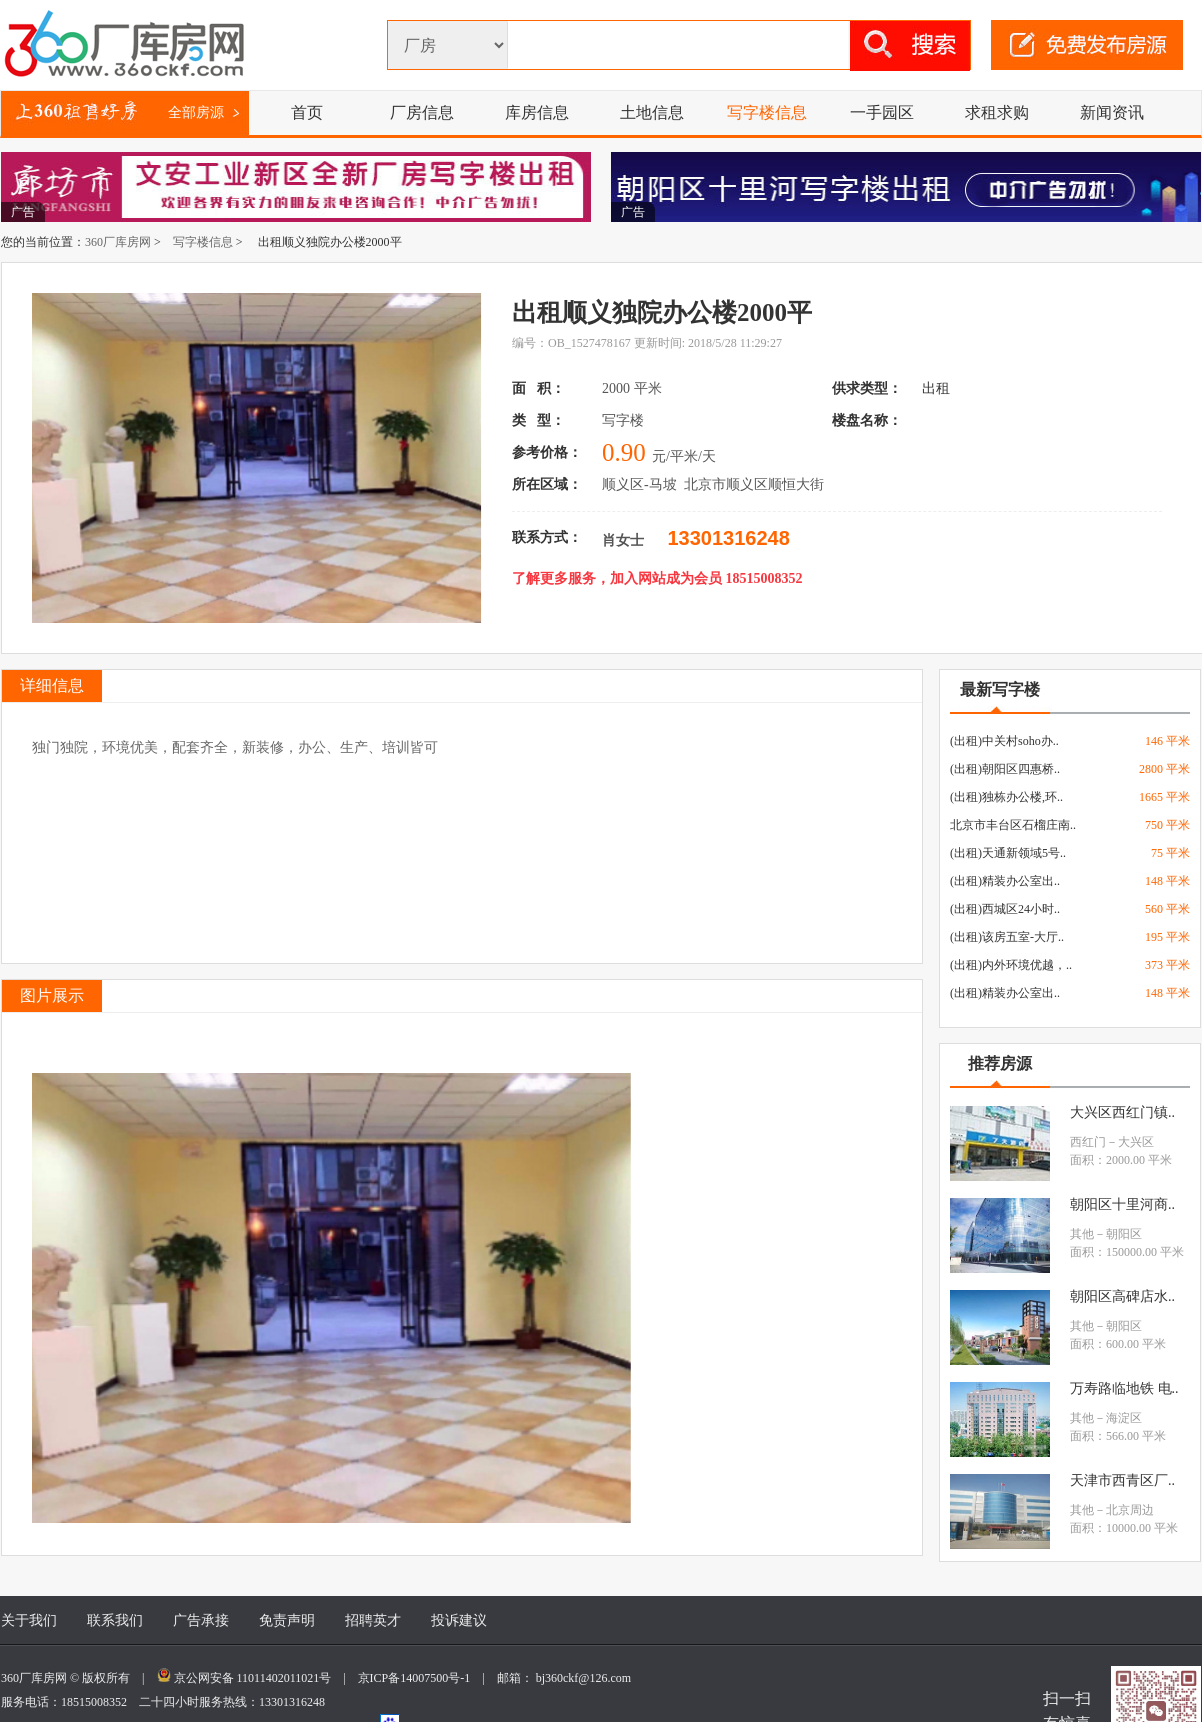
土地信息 (652, 112)
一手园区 (882, 112)
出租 (938, 388)
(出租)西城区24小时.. (1005, 909)
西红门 (1088, 1142)
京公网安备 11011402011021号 (253, 1678)
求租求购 (997, 112)
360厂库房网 (118, 242)
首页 (307, 112)
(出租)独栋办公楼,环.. (1006, 797)
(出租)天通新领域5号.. (1008, 853)
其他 (1082, 1234)
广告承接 (201, 1620)
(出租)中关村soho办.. (1004, 741)
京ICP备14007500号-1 (420, 1678)
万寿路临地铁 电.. (1124, 1388)
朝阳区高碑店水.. (1122, 1296)
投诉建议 (459, 1620)
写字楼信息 (767, 112)
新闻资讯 (1112, 112)
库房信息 (537, 112)
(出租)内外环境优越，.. (1011, 965)
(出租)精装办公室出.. (1005, 881)
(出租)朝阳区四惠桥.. (1005, 769)
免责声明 (287, 1620)
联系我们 (115, 1620)
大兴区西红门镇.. (1122, 1112)
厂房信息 (422, 112)
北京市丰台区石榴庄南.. (1013, 825)
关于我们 (29, 1620)
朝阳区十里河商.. (1122, 1204)
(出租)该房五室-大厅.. (1007, 937)
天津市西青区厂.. (1122, 1480)
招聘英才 (373, 1620)
